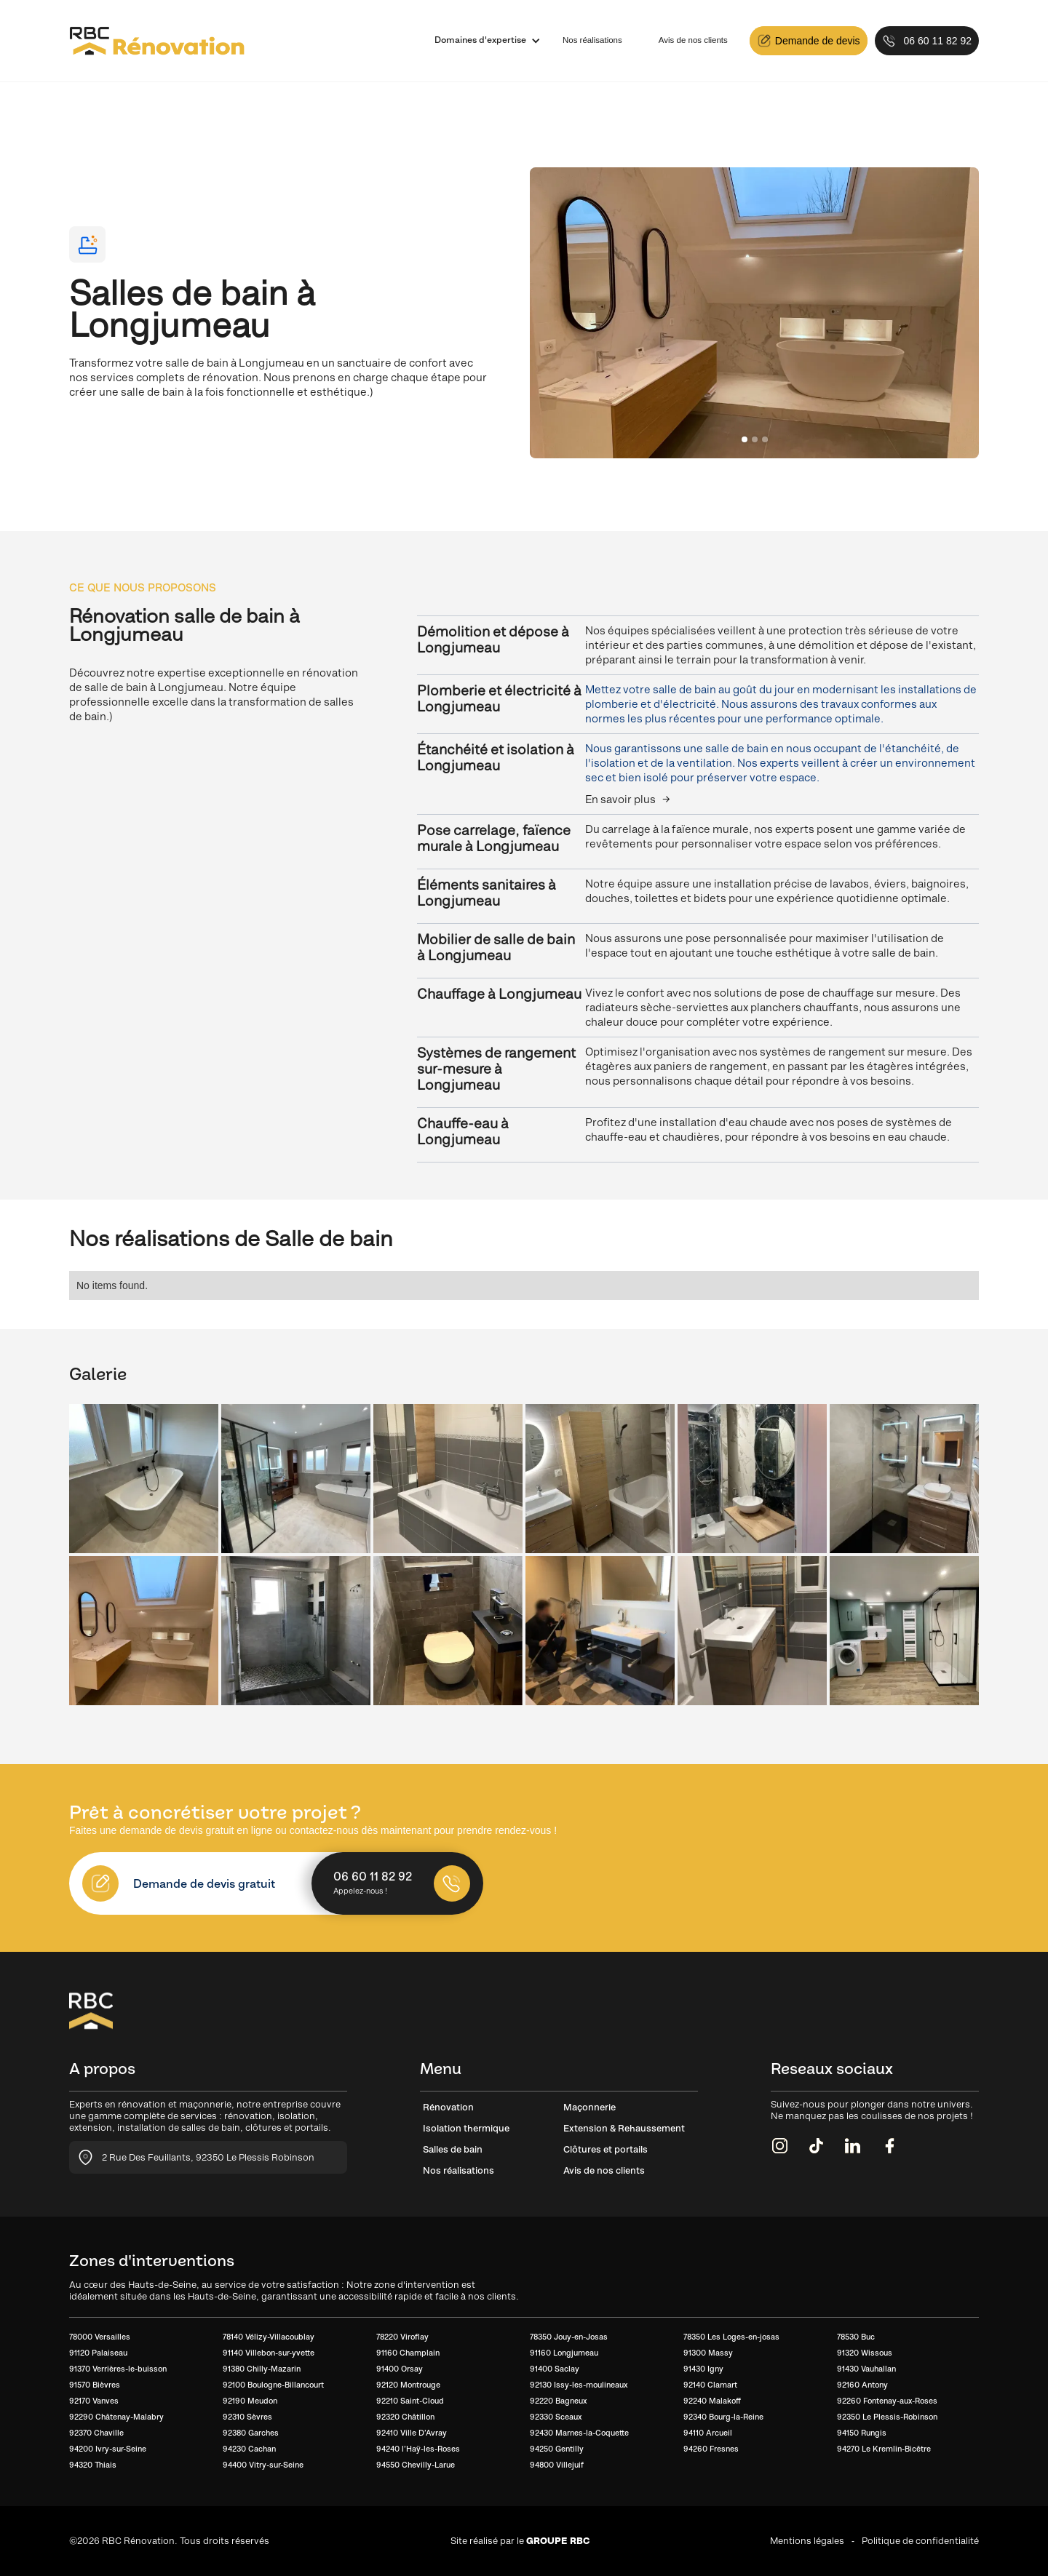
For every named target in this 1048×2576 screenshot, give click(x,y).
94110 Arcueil (707, 2432)
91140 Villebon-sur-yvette (268, 2352)
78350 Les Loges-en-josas (731, 2336)
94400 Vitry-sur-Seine (263, 2464)
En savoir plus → (627, 799)
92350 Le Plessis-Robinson (887, 2416)
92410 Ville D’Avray (411, 2432)
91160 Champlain (408, 2352)
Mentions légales (807, 2540)
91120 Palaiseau (98, 2352)
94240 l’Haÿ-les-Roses (418, 2448)
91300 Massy (708, 2352)
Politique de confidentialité (920, 2540)
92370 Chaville (96, 2432)
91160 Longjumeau (564, 2352)
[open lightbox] (143, 1478)
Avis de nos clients (693, 40)
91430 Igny (703, 2368)
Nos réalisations (592, 40)
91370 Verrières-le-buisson (118, 2368)
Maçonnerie (589, 2107)
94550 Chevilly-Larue (415, 2464)
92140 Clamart (710, 2384)
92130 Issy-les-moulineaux (578, 2384)
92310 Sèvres (247, 2416)
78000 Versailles (99, 2336)
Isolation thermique (466, 2128)
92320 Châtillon (405, 2416)
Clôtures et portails (605, 2149)
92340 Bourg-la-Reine (723, 2416)
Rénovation (448, 2107)
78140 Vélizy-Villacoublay (268, 2336)
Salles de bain (453, 2149)
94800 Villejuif (557, 2464)
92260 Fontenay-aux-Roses (887, 2400)
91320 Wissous (864, 2352)
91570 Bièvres (94, 2384)
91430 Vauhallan (866, 2368)
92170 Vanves (94, 2400)
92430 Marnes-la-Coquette (579, 2432)
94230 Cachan (249, 2448)
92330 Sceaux (555, 2416)
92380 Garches (251, 2432)
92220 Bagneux (558, 2400)
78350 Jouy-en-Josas (569, 2336)
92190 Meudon (250, 2400)
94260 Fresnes (711, 2448)
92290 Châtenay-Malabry (116, 2416)
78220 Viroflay (402, 2336)
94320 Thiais (92, 2464)
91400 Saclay (554, 2368)
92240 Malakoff (712, 2400)
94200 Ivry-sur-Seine (107, 2448)
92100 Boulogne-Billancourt (273, 2384)
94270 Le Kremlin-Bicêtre (884, 2448)
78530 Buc (856, 2336)
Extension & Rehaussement (624, 2128)
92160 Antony (862, 2384)
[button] (480, 41)
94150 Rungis (861, 2432)
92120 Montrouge (408, 2384)
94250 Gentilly (557, 2448)
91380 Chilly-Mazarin (262, 2368)
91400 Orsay (399, 2368)
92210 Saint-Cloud (410, 2400)
